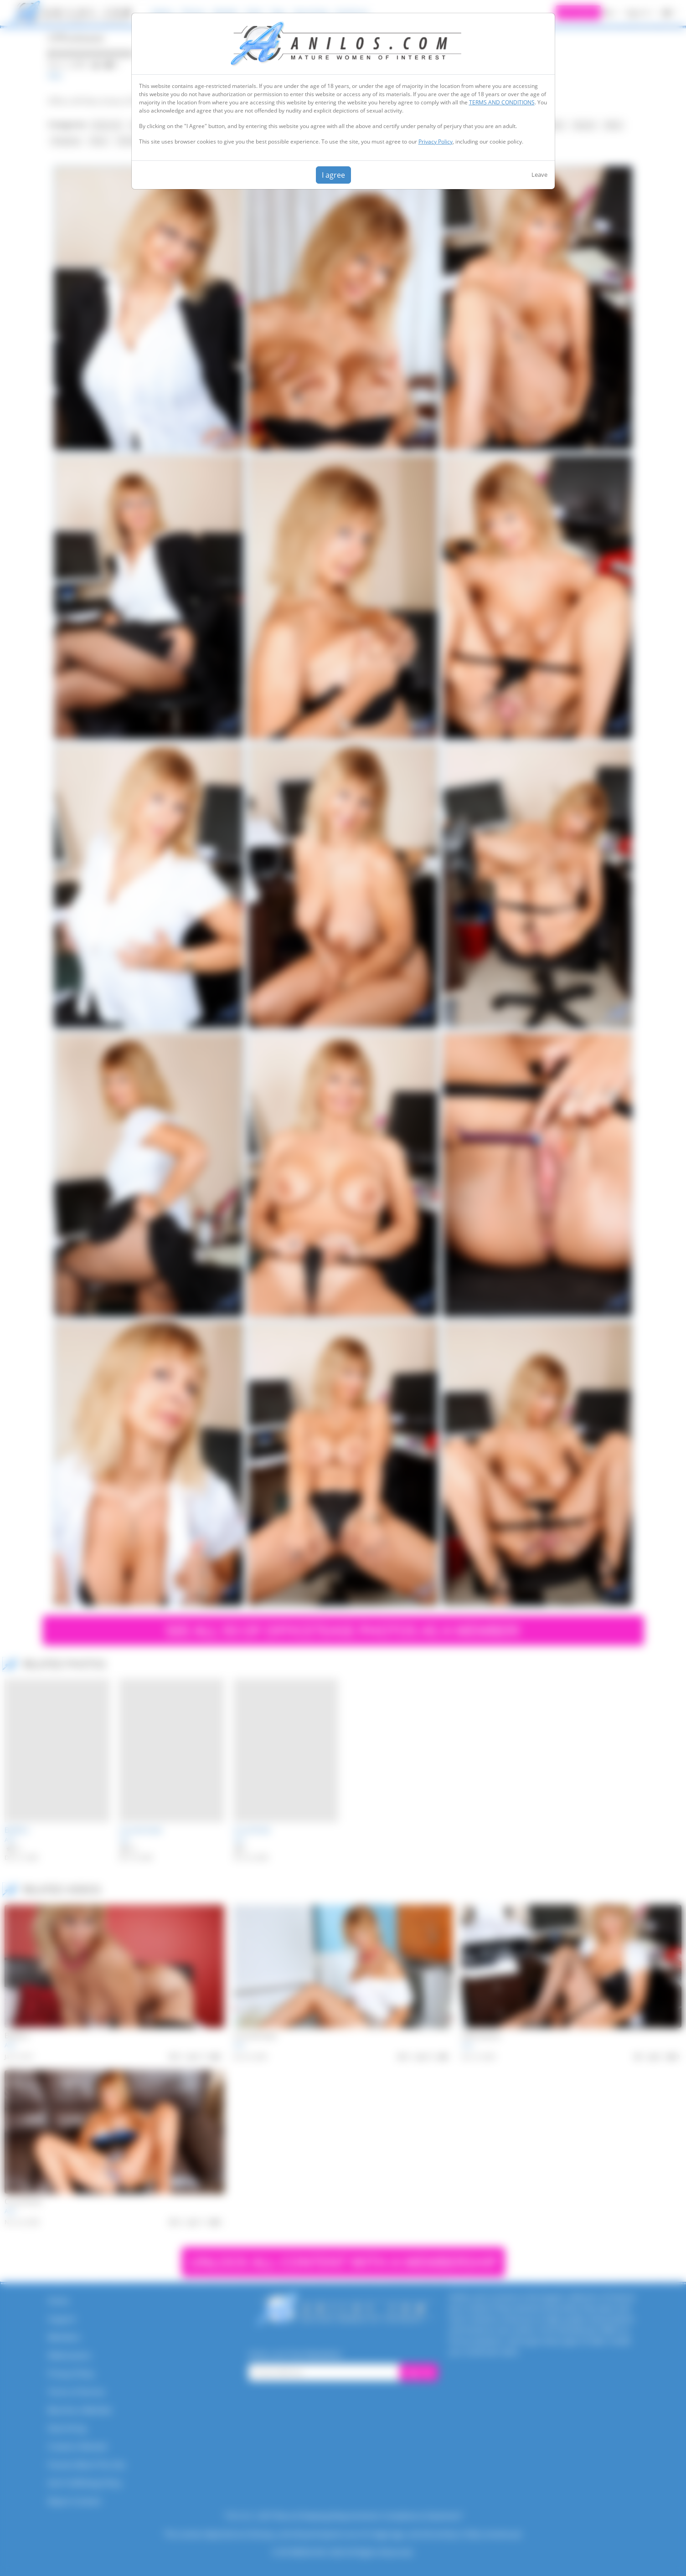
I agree (333, 175)
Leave (539, 174)
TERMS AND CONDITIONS (502, 102)
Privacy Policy (435, 141)
